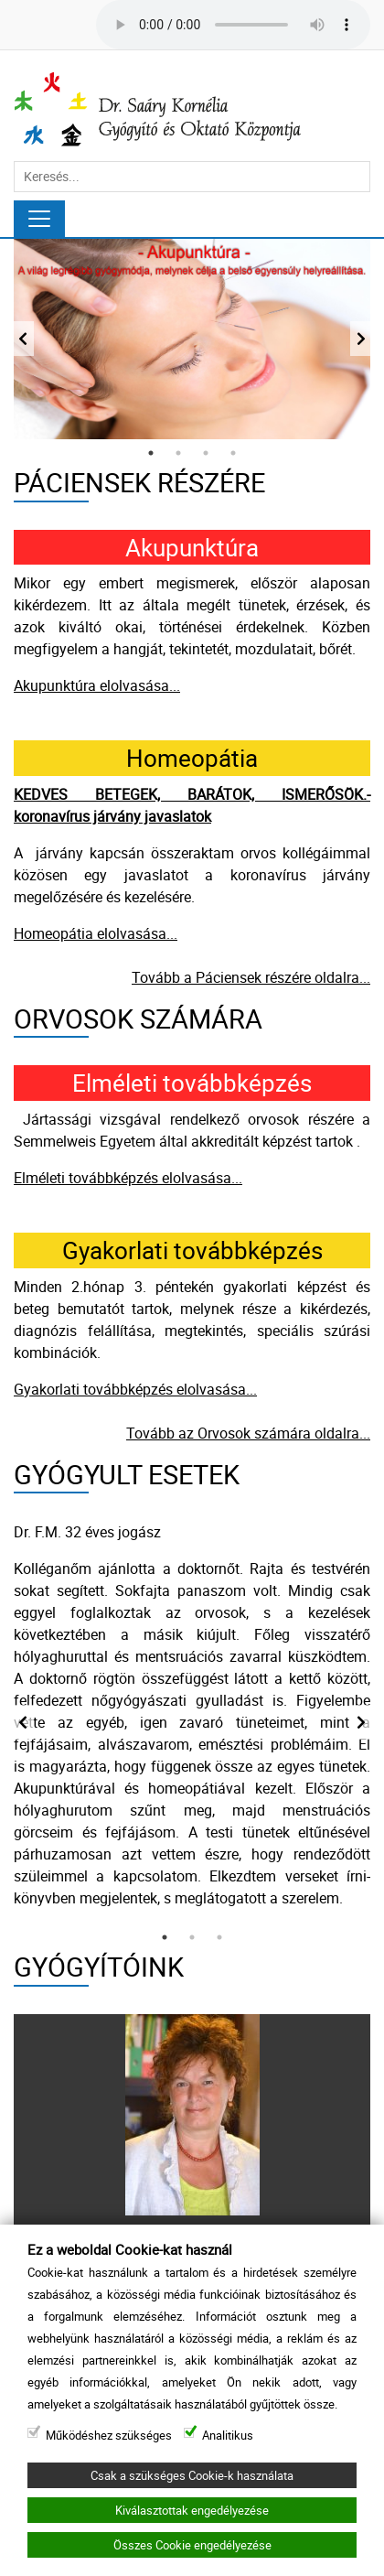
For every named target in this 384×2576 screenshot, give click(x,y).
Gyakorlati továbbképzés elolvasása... (135, 1389)
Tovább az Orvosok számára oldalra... (248, 1433)
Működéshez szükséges (109, 2435)
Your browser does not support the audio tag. (233, 24)
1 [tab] (151, 453)
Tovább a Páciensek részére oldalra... (251, 977)
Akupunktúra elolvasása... (97, 685)
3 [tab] (206, 453)
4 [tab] (233, 453)
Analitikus (227, 2435)
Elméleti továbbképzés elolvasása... (128, 1178)
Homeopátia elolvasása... (95, 933)
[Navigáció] (39, 218)
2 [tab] (178, 453)
